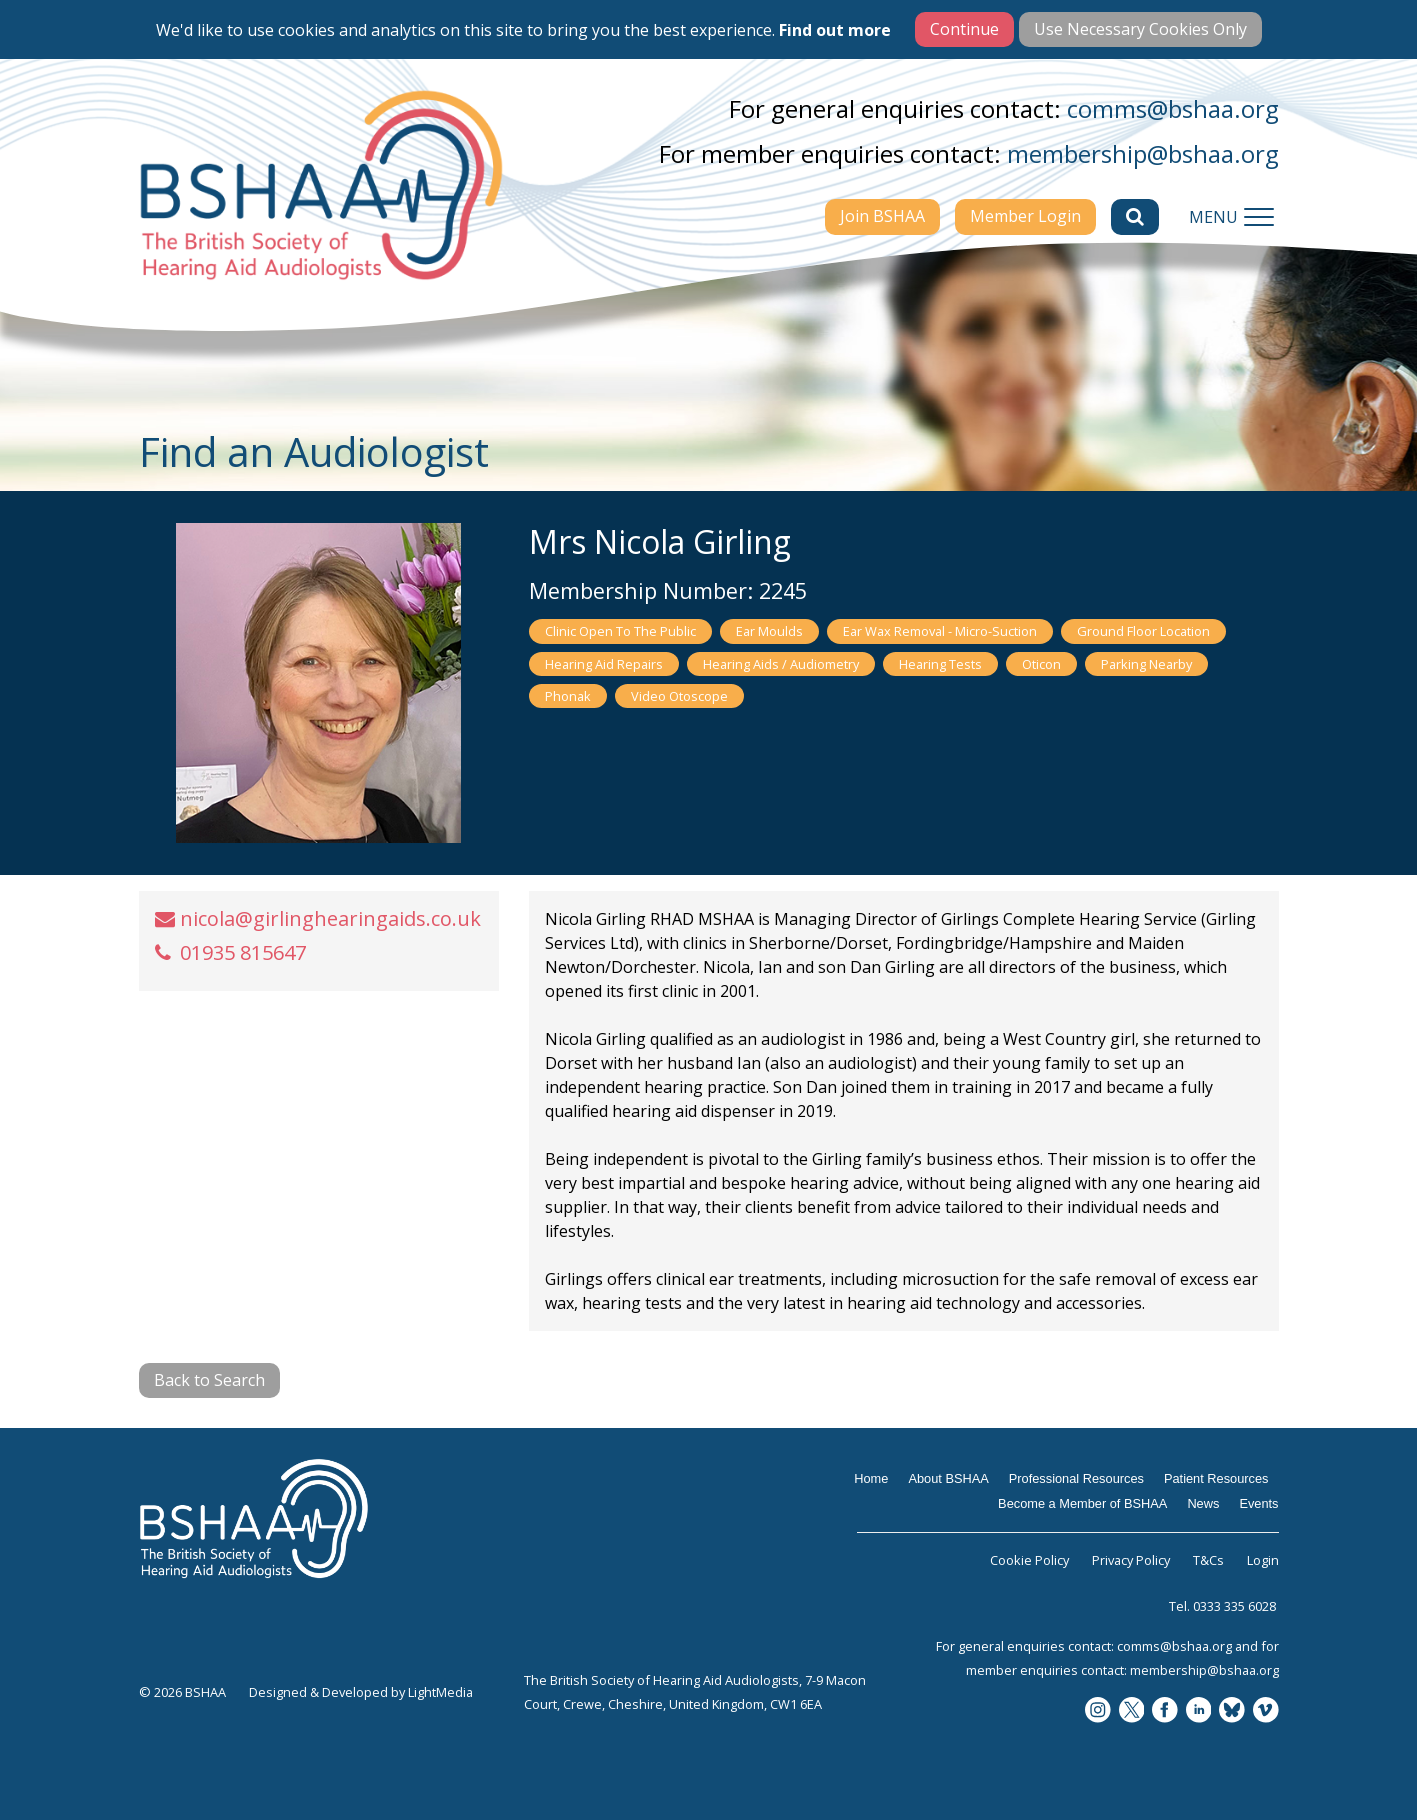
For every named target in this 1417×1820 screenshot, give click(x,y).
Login (1263, 1560)
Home (871, 1478)
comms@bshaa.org (1173, 108)
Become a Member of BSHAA (1082, 1503)
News (1203, 1503)
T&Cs (1208, 1560)
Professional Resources (1076, 1478)
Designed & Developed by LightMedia (361, 1692)
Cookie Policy (1029, 1560)
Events (1258, 1503)
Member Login (1025, 216)
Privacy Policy (1131, 1560)
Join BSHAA (882, 216)
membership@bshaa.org (1143, 153)
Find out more (835, 30)
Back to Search (209, 1380)
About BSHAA (948, 1478)
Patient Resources (1216, 1478)
